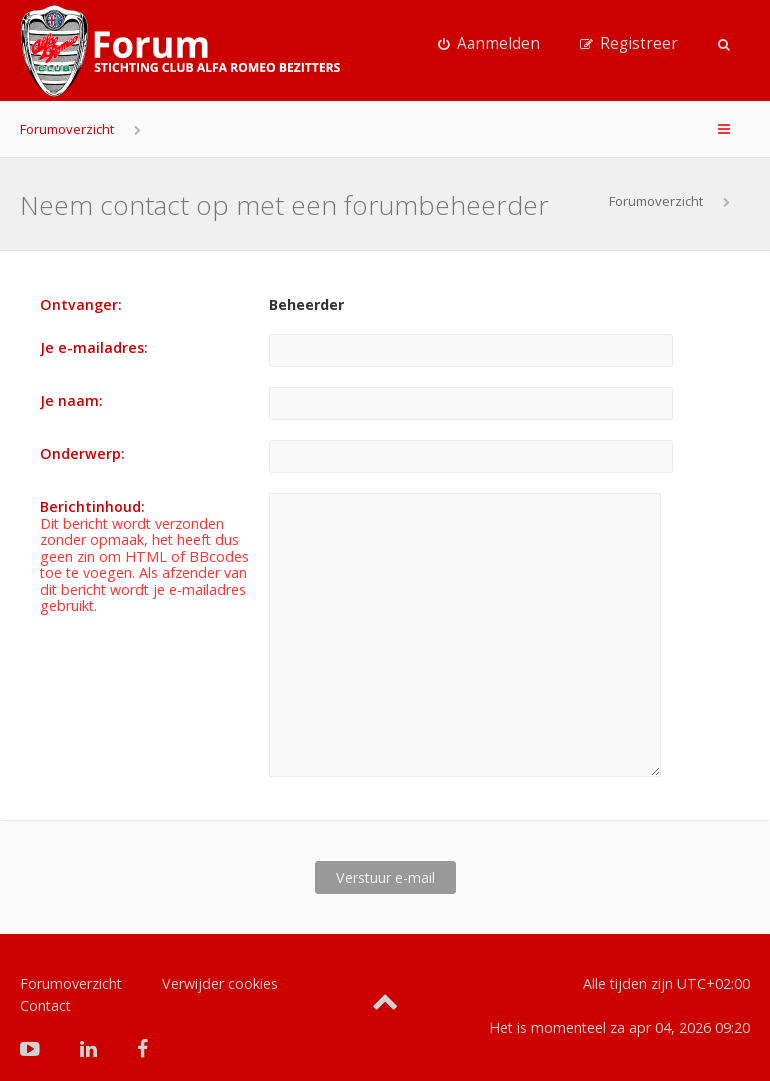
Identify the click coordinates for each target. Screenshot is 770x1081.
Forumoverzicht (67, 129)
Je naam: (71, 400)
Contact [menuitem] (45, 973)
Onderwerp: (82, 453)
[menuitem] (489, 44)
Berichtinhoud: (92, 506)
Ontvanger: (81, 304)
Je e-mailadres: (94, 347)
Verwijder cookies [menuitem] (220, 951)
